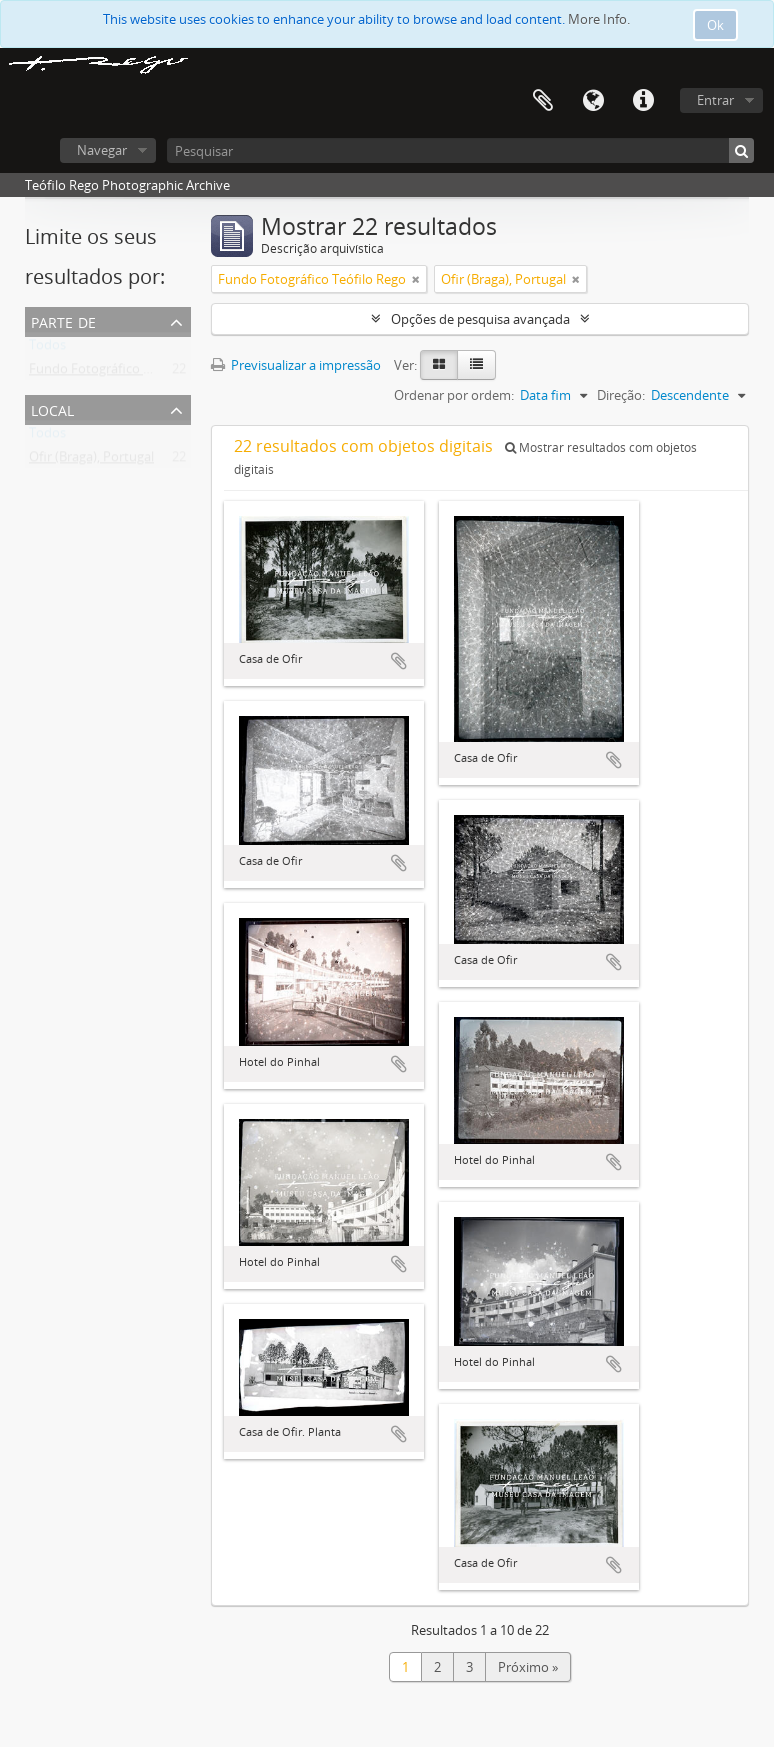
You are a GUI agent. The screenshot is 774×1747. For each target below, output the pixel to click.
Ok (715, 25)
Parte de (63, 320)
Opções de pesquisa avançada (480, 319)
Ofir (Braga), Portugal (91, 461)
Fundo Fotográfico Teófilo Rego (123, 373)
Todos (47, 349)
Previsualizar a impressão (296, 365)
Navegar (102, 150)
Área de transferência (543, 101)
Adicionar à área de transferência (399, 661)
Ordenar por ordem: (454, 395)
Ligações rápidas (643, 101)
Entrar (715, 100)
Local (52, 408)
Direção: (621, 395)
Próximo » (528, 1667)
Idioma (593, 101)
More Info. (599, 19)
